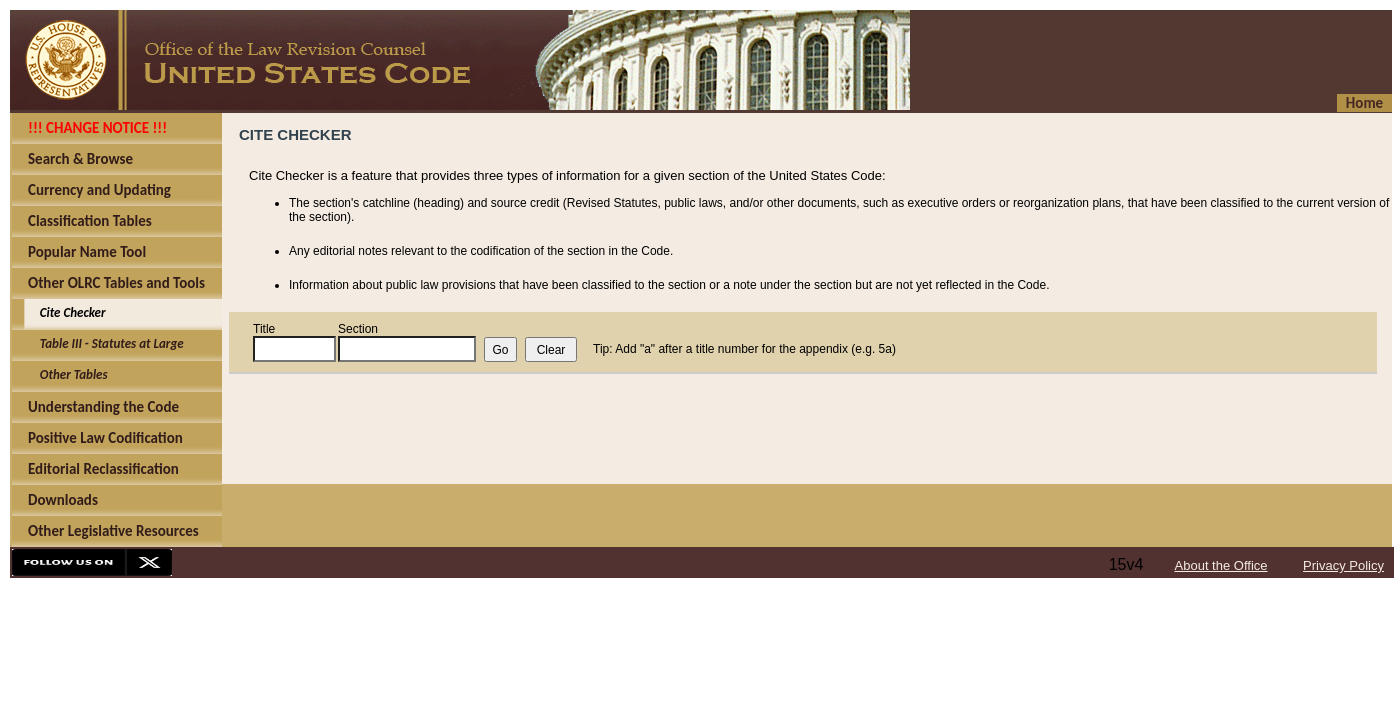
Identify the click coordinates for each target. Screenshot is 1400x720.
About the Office (1221, 565)
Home (1364, 103)
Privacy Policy (1343, 565)
